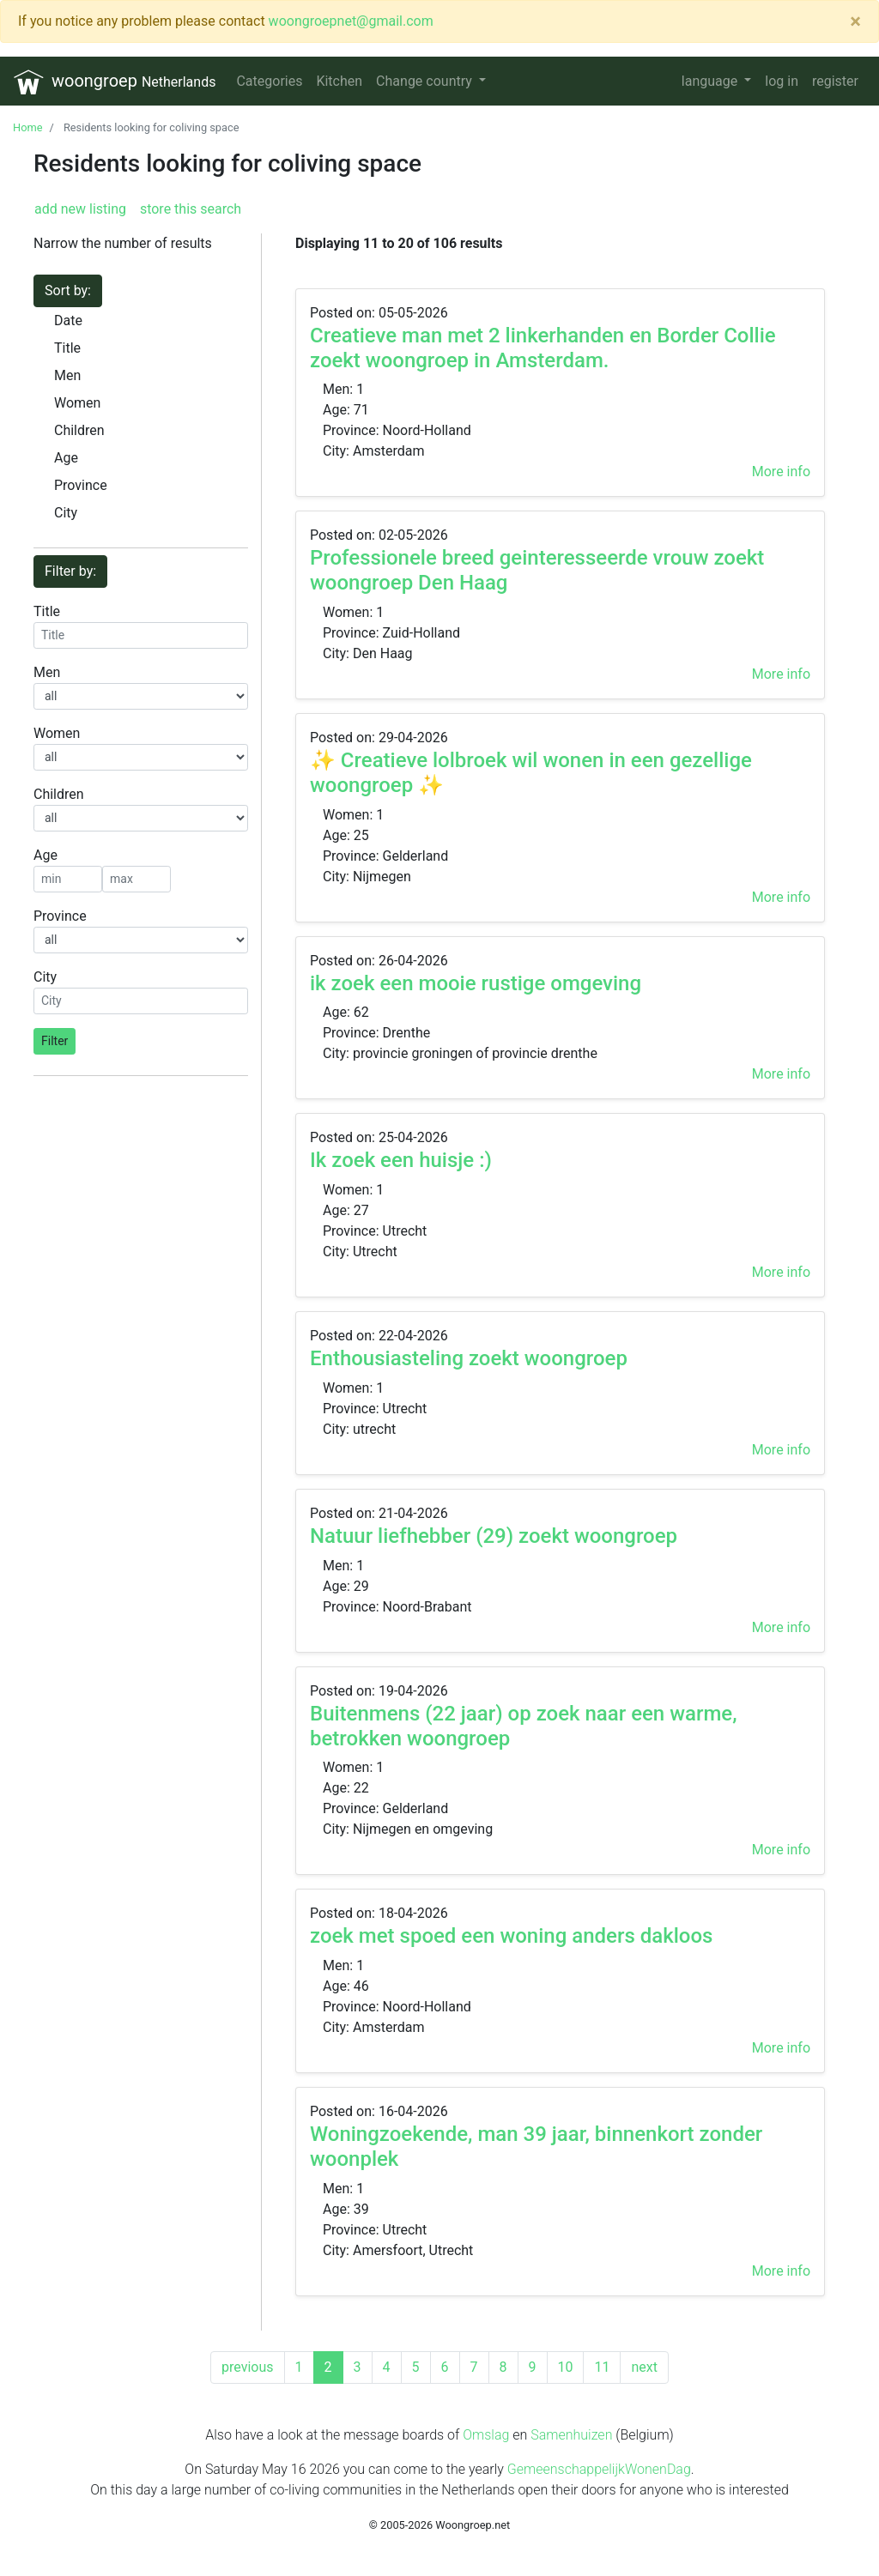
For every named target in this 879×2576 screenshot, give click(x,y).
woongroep (114, 82)
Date (68, 320)
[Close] (855, 21)
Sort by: (68, 290)
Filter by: (70, 571)
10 (565, 2367)
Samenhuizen (571, 2435)
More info (781, 471)
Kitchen (339, 81)
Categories (269, 81)
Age (66, 458)
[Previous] (247, 2367)
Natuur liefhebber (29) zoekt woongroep (493, 1536)
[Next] (644, 2367)
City (65, 513)
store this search (188, 209)
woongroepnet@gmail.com (351, 21)
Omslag (486, 2435)
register (835, 81)
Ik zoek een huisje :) (401, 1160)
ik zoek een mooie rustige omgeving (475, 983)
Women (77, 403)
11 (601, 2367)
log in (781, 81)
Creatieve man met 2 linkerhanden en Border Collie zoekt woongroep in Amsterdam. (543, 348)
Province (80, 485)
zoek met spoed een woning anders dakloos (511, 1936)
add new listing (80, 209)
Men (67, 375)
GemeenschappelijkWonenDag (599, 2469)
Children (79, 430)
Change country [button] (426, 81)
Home (27, 127)
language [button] (711, 81)
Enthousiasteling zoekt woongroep (468, 1358)
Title (67, 348)
